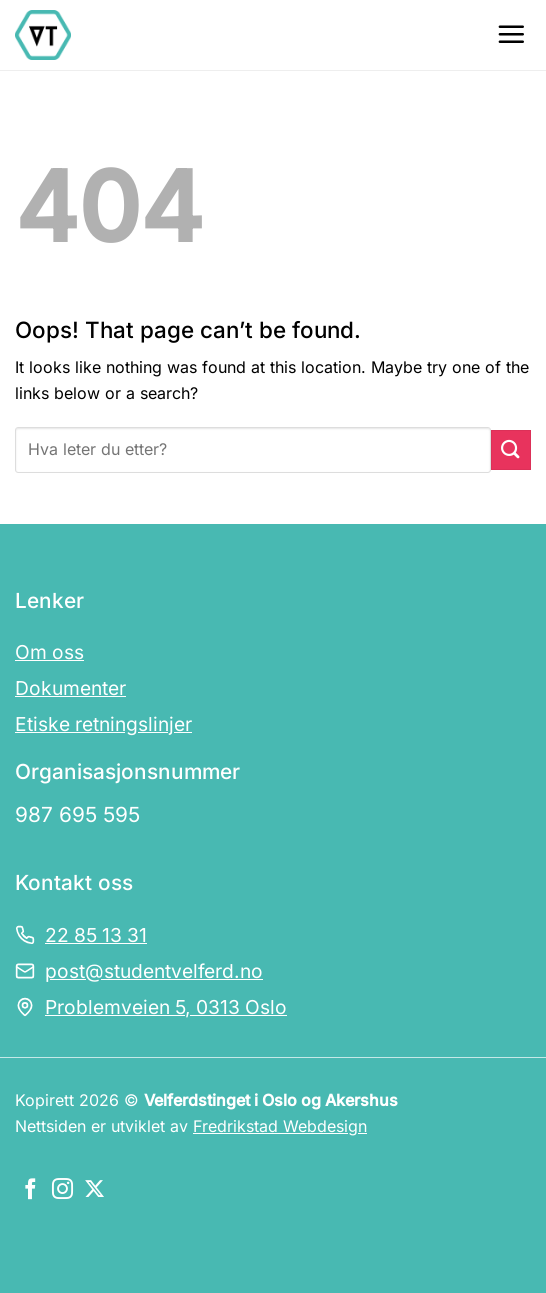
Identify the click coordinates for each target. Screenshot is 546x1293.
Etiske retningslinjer (103, 724)
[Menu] (511, 34)
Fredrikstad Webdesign (280, 1126)
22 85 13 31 (96, 935)
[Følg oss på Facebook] (30, 1190)
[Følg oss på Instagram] (62, 1190)
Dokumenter (70, 688)
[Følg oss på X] (94, 1190)
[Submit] (511, 449)
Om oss (49, 652)
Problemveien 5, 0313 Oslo (166, 1007)
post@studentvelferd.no (154, 971)
